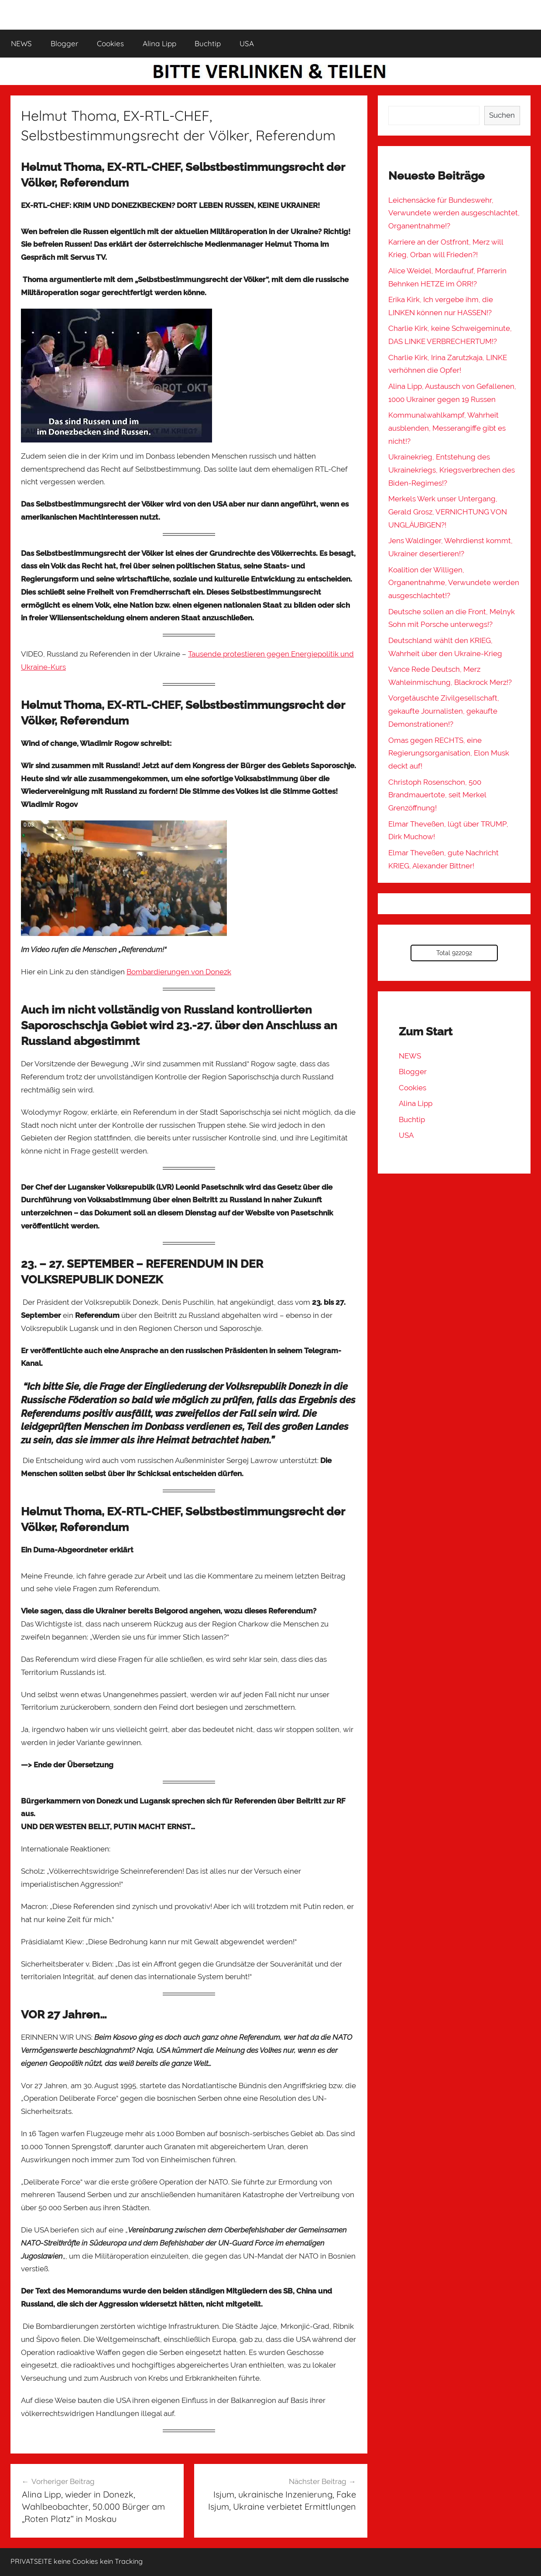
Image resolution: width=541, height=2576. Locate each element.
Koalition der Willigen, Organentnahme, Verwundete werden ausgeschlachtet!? (453, 582)
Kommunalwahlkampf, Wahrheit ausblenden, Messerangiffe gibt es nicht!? (447, 428)
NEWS (21, 43)
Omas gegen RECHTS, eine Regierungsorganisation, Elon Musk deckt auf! (448, 753)
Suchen (502, 115)
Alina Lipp (159, 43)
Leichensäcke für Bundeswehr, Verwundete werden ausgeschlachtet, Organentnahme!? (454, 213)
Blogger (65, 43)
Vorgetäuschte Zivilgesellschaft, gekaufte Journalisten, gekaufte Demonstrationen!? (443, 711)
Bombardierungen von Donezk (179, 971)
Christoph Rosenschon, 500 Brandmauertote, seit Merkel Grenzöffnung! (437, 795)
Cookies (110, 43)
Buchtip (208, 43)
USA (247, 43)
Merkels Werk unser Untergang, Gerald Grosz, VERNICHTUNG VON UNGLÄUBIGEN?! (447, 511)
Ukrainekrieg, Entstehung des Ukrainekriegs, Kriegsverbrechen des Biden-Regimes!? (451, 470)
